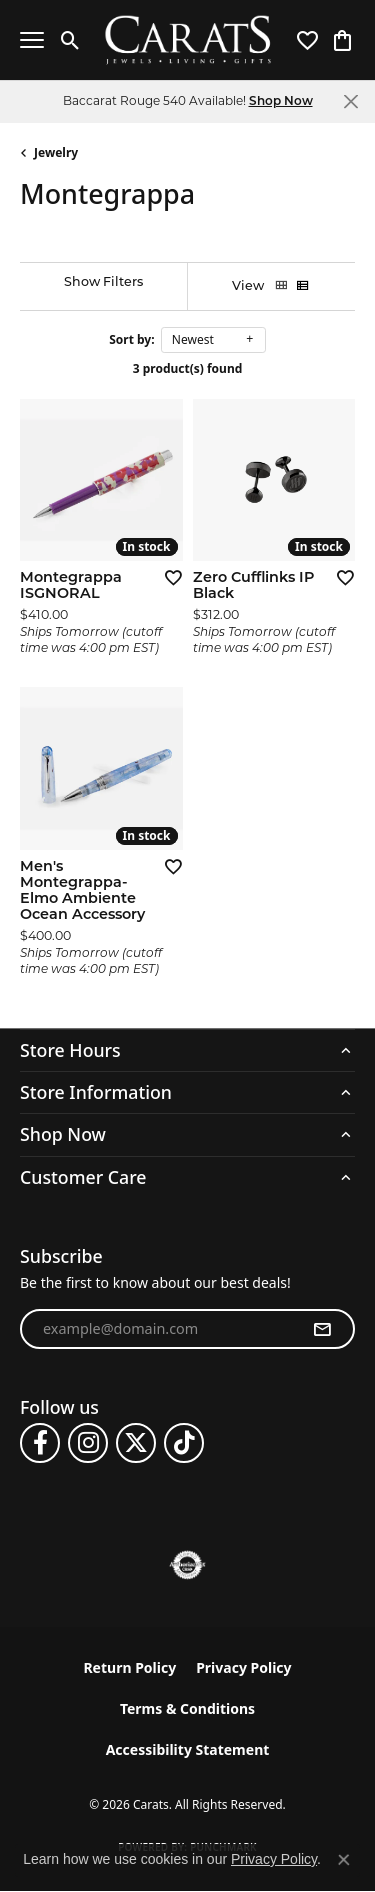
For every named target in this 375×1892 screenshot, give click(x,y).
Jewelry (56, 152)
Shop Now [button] (281, 102)
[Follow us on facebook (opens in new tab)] (40, 1443)
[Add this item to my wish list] (167, 577)
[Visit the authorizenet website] (187, 1565)
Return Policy (129, 1667)
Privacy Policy (243, 1667)
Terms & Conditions (187, 1708)
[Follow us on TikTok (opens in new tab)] (184, 1443)
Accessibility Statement (188, 1749)
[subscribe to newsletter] (322, 1329)
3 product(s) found (188, 368)
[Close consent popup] (344, 1860)
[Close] (350, 101)
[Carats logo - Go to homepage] (187, 40)
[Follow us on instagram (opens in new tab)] (88, 1443)
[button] (70, 40)
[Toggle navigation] (32, 40)
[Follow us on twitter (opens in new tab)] (136, 1443)
